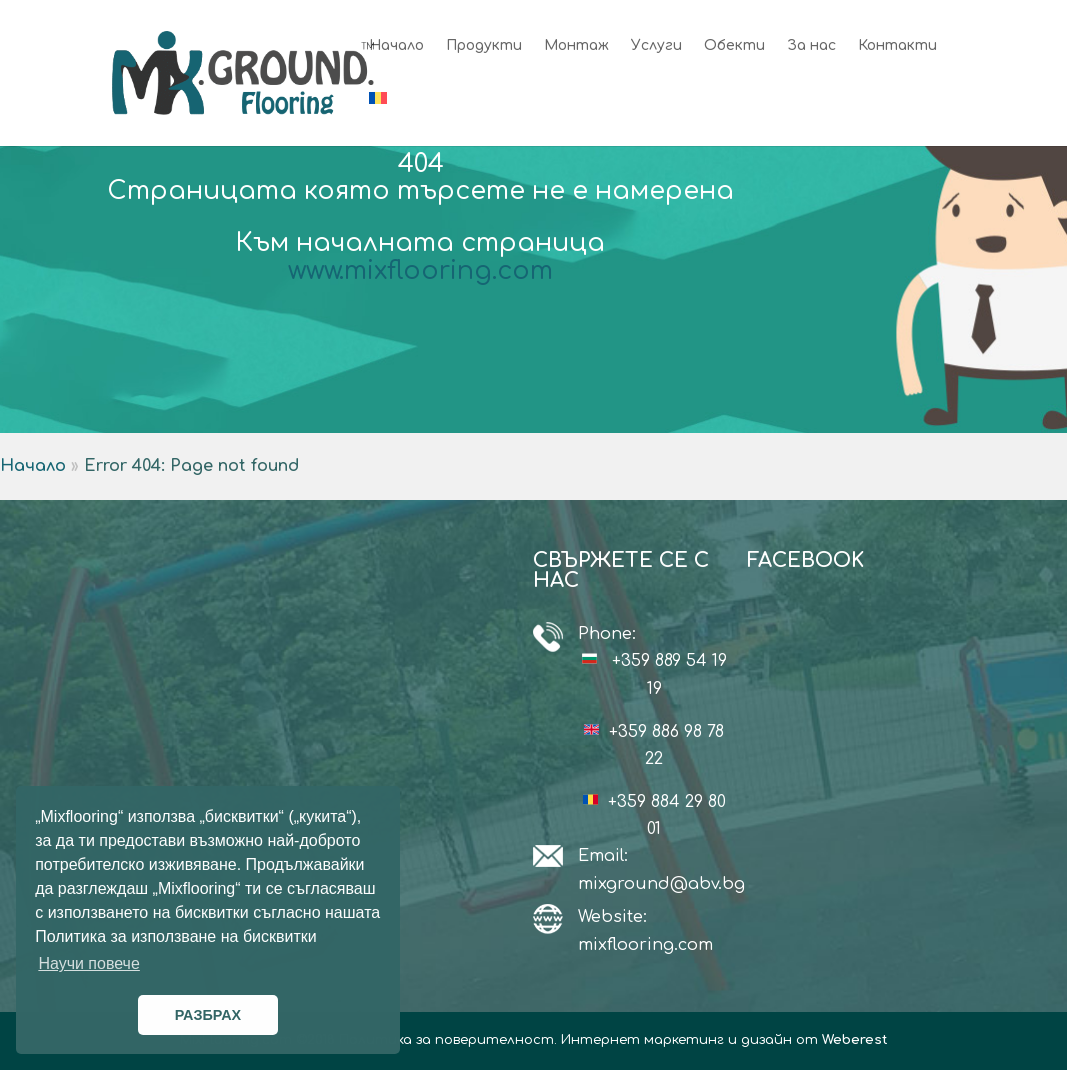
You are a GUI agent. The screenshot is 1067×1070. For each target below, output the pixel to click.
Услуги (656, 46)
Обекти (734, 46)
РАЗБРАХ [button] (208, 1015)
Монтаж (576, 46)
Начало (396, 46)
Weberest (855, 1040)
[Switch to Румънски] (378, 119)
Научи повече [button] (88, 963)
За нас (811, 46)
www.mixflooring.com (420, 271)
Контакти (897, 46)
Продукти (484, 46)
